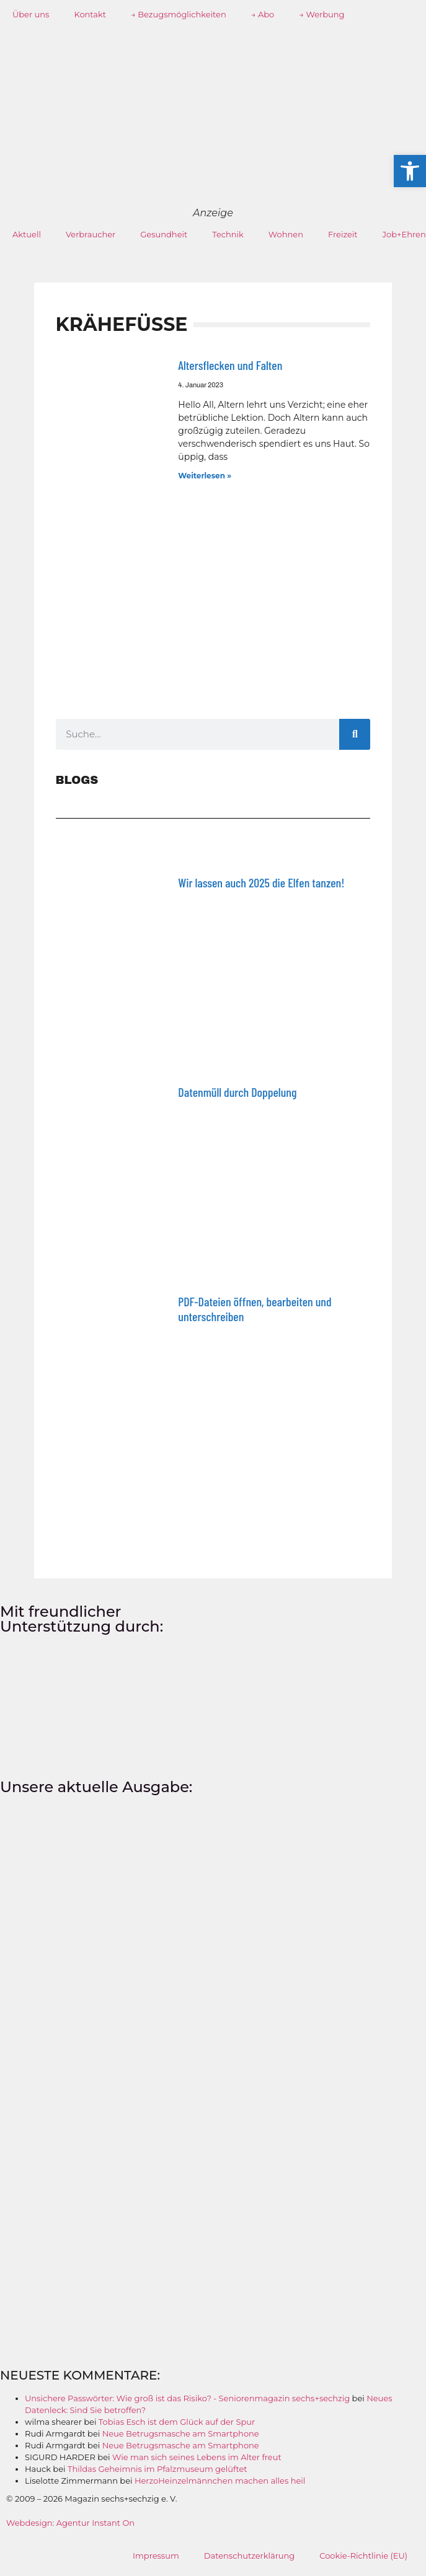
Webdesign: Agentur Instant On (70, 2523)
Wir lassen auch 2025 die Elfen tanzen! (261, 882)
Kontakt (90, 14)
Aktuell (26, 234)
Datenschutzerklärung (249, 2556)
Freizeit (343, 234)
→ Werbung (321, 14)
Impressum (156, 2556)
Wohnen (285, 234)
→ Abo (263, 14)
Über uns (30, 14)
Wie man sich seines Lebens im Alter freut (197, 2457)
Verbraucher (90, 234)
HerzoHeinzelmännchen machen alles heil (220, 2481)
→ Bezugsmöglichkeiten (178, 14)
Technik (228, 234)
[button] (410, 171)
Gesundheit (163, 234)
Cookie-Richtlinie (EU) (363, 2556)
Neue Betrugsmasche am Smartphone (180, 2433)
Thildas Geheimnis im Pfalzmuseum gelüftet (157, 2469)
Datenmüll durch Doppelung (237, 1091)
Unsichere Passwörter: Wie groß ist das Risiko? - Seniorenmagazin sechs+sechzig (187, 2398)
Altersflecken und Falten (230, 365)
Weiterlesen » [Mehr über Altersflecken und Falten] (204, 475)
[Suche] (354, 734)
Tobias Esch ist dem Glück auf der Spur (177, 2422)
